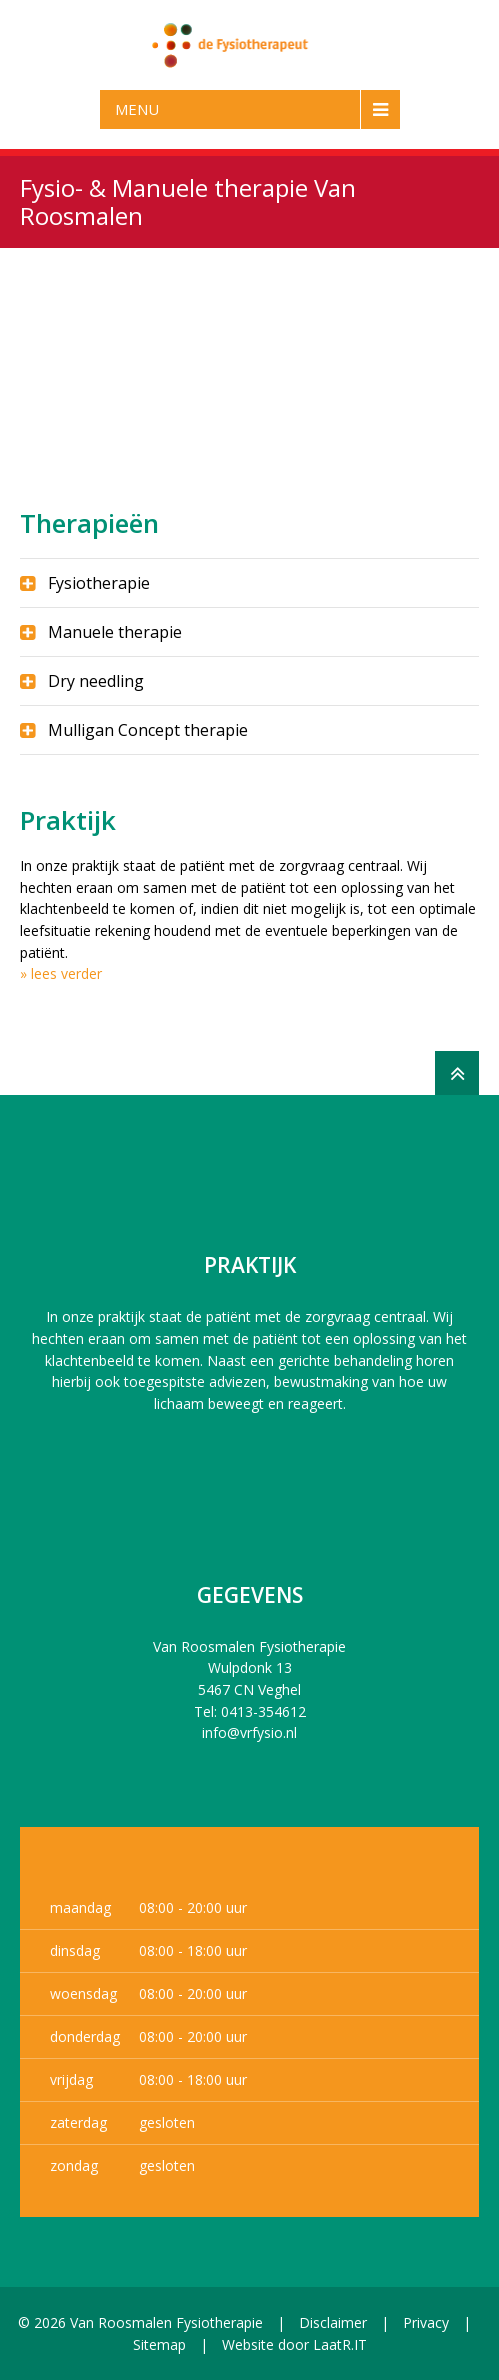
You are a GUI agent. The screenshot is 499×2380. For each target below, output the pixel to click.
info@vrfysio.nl (249, 1732)
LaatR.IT (340, 2344)
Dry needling (96, 681)
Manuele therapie (115, 632)
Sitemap (159, 2344)
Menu (137, 109)
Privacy (426, 2322)
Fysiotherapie (99, 583)
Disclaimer (333, 2322)
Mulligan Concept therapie (148, 730)
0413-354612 (263, 1711)
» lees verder (61, 973)
